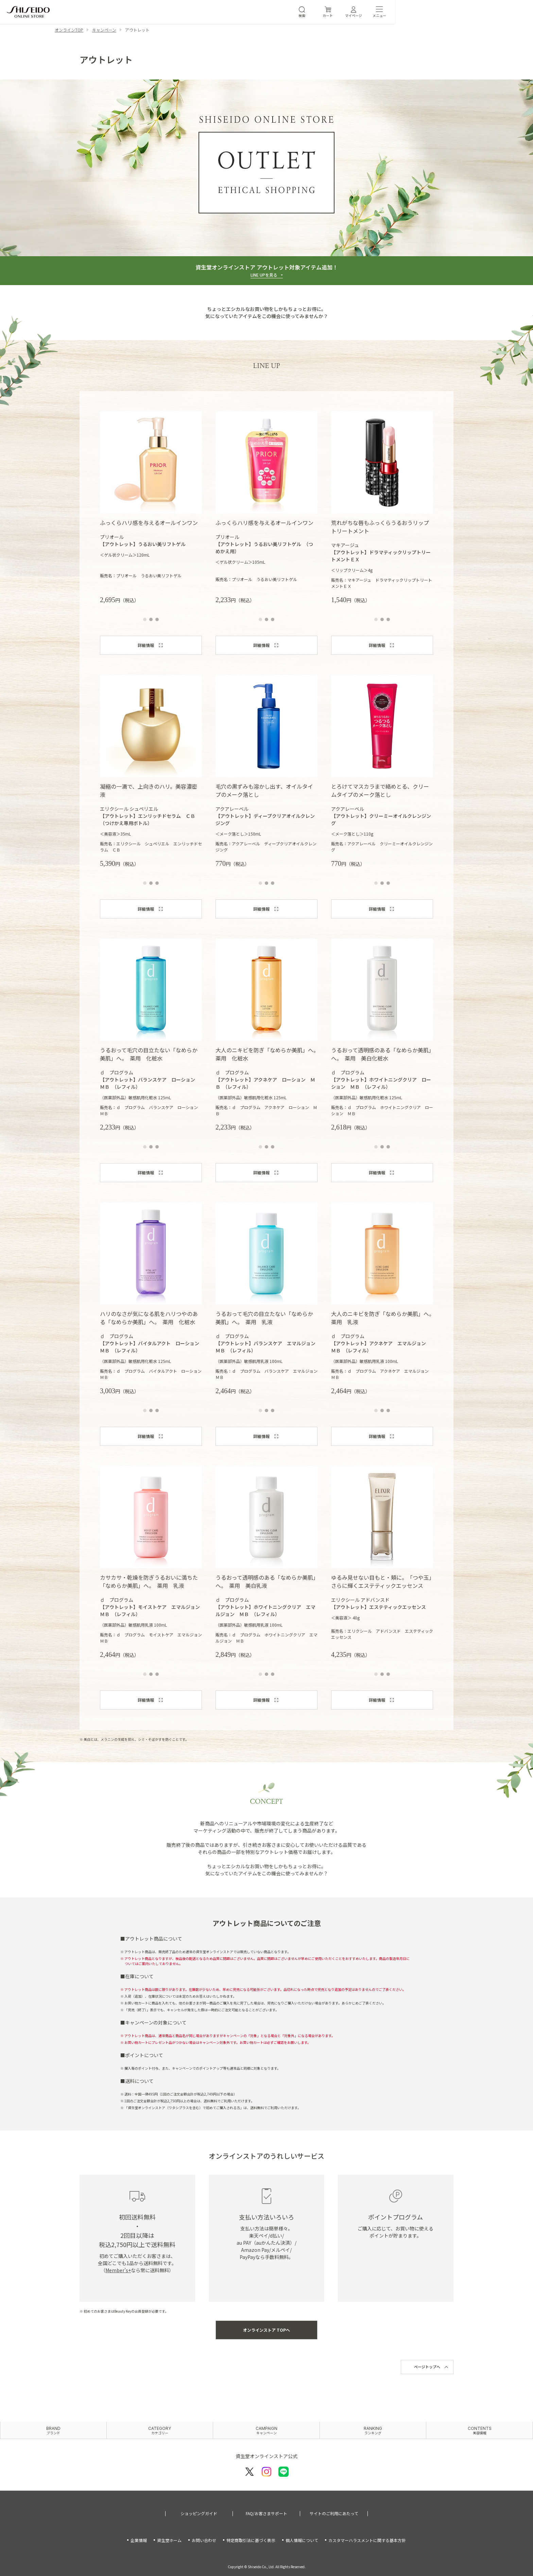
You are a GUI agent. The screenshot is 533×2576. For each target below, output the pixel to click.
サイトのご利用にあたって (334, 2513)
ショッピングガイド (198, 2513)
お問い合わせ (204, 2540)
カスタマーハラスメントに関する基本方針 (367, 2540)
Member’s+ (118, 2270)
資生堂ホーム (169, 2540)
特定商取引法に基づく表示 (250, 2540)
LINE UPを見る (264, 275)
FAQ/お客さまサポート (266, 2513)
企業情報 (139, 2540)
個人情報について (302, 2540)
